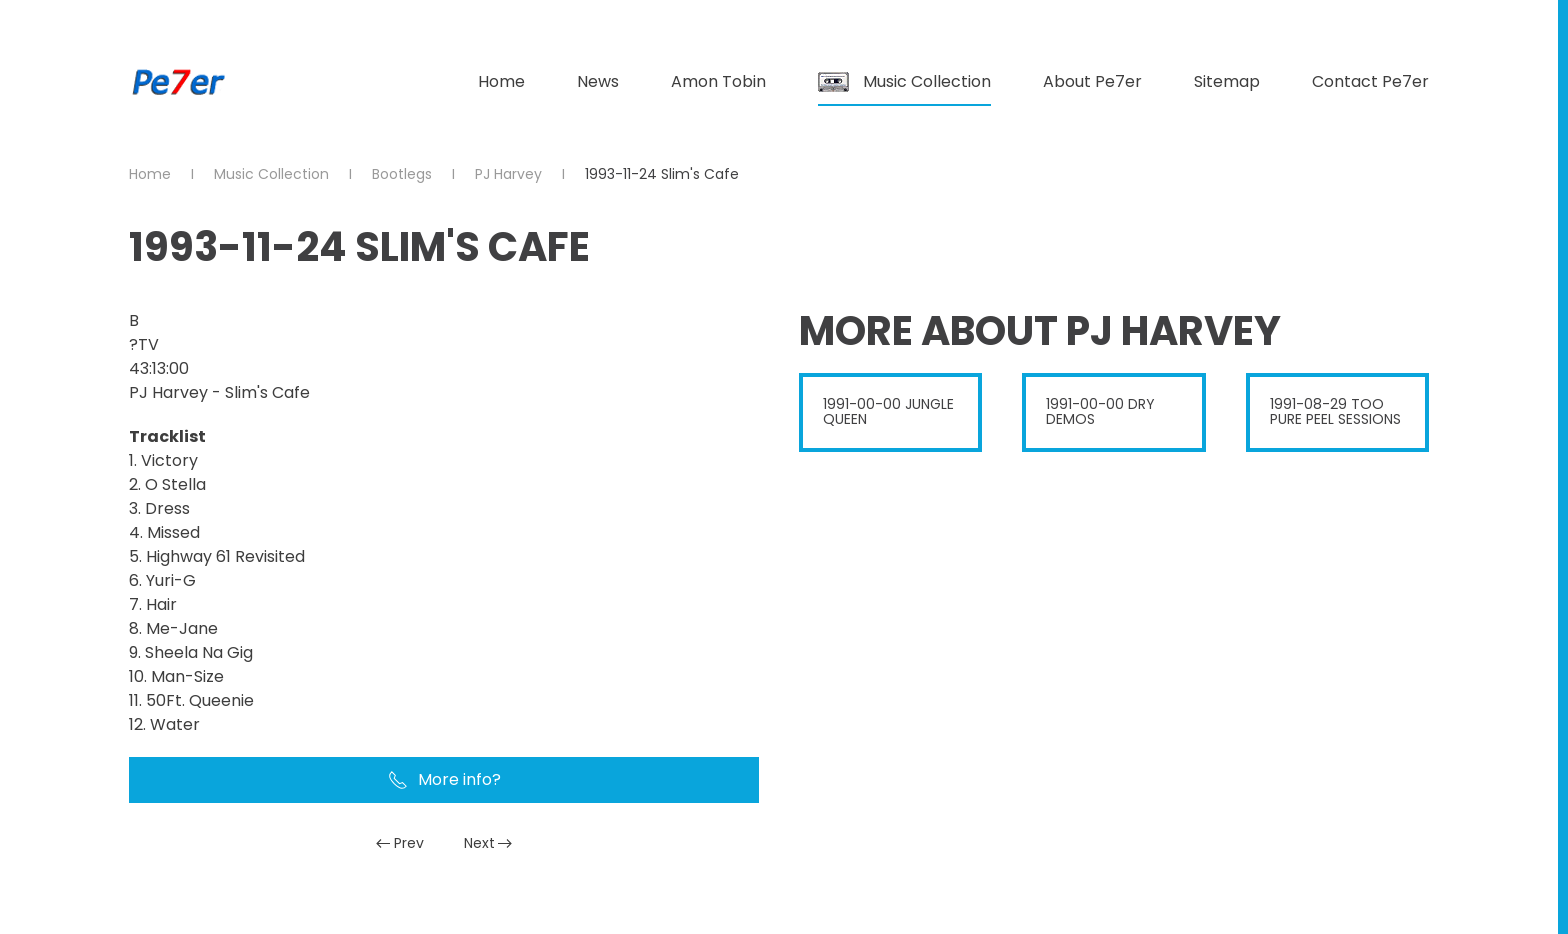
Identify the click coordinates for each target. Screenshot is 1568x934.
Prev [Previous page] (400, 843)
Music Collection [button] (904, 81)
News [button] (598, 81)
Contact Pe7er (1370, 81)
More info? (444, 779)
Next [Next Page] (488, 843)
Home (501, 81)
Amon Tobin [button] (718, 81)
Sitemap (1227, 81)
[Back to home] (179, 82)
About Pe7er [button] (1092, 81)
